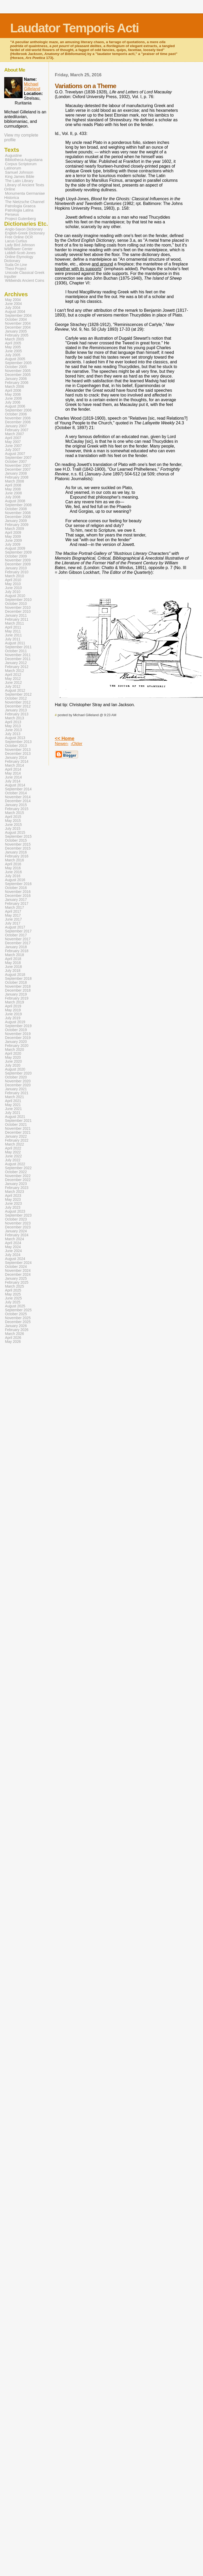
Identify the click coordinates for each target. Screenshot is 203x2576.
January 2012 (16, 663)
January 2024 (16, 1231)
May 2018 (13, 963)
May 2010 (13, 584)
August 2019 (15, 1022)
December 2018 (18, 990)
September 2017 (18, 931)
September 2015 (18, 836)
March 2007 (14, 434)
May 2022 (13, 1152)
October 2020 (16, 1077)
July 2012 (12, 687)
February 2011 (16, 619)
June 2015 (13, 825)
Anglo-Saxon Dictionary (24, 229)
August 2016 (15, 880)
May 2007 (13, 442)
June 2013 (13, 730)
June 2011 (13, 635)
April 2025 (13, 1290)
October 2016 (16, 888)
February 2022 (16, 1140)
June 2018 (13, 967)
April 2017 (13, 911)
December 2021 (18, 1132)
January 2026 (16, 1326)
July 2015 (12, 829)
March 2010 (14, 576)
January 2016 (16, 852)
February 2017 (16, 904)
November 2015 (18, 844)
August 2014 (15, 785)
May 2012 (13, 679)
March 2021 (14, 1097)
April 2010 (13, 580)
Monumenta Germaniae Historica (24, 195)
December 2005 (18, 375)
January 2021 (16, 1089)
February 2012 (16, 667)
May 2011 (13, 631)
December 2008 (18, 517)
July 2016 (12, 876)
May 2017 (13, 915)
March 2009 (14, 529)
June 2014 (13, 777)
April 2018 (13, 959)
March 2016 (14, 860)
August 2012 (15, 690)
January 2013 (16, 710)
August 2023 (15, 1211)
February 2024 (16, 1235)
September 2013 (18, 742)
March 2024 (14, 1239)
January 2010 (16, 568)
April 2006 (13, 391)
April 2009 (13, 533)
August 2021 (15, 1117)
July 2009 (12, 544)
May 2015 (13, 821)
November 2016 (18, 892)
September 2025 (18, 1310)
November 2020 (18, 1081)
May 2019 (13, 1010)
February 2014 (16, 762)
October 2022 (16, 1172)
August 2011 (15, 643)
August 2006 (15, 406)
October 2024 (16, 1267)
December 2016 (18, 896)
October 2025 (16, 1314)
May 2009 (13, 537)
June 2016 (13, 872)
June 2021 (13, 1109)
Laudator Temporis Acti (74, 28)
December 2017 (18, 943)
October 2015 (16, 840)
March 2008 (14, 481)
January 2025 (16, 1279)
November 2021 (18, 1129)
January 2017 (16, 900)
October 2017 (16, 935)
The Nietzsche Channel (24, 202)
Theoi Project (15, 269)
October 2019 (16, 1030)
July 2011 (12, 639)
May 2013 (13, 726)
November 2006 (18, 418)
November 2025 (18, 1318)
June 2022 (13, 1156)
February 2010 (16, 572)
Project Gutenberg (20, 219)
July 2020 (12, 1065)
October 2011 (16, 651)
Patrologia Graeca (20, 206)
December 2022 (18, 1180)
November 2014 (18, 797)
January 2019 (16, 994)
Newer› (62, 743)
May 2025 (13, 1294)
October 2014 (16, 793)
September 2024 (18, 1263)
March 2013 (14, 718)
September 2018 (18, 979)
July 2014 (12, 781)
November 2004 (18, 323)
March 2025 (14, 1286)
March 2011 (14, 623)
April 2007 (13, 438)
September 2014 (18, 789)
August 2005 (15, 359)
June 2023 (13, 1204)
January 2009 (16, 521)
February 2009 (16, 525)
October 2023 (16, 1219)
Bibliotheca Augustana (24, 160)
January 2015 (16, 805)
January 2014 (16, 758)
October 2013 (16, 746)
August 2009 (15, 548)
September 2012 (18, 694)
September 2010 (18, 600)
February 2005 (16, 335)
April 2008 (13, 485)
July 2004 (12, 308)
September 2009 (18, 552)
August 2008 (15, 501)
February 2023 (16, 1188)
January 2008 (16, 473)
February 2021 (16, 1093)
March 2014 (14, 765)
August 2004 (15, 312)
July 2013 (12, 734)
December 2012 (18, 706)
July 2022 (12, 1160)
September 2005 (18, 363)
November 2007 (18, 466)
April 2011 (13, 627)
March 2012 (14, 671)
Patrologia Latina (19, 210)
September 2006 (18, 410)
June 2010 (13, 588)
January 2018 (16, 947)
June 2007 (13, 446)
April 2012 (13, 675)
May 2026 (13, 1342)
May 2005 (13, 347)
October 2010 (16, 604)
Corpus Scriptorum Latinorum (20, 166)
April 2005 (13, 343)
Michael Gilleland (32, 86)
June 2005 (13, 351)
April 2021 (13, 1101)
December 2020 (18, 1085)
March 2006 (14, 387)
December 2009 (18, 564)
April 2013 (13, 722)
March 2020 (14, 1050)
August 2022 (15, 1164)
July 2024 (12, 1255)
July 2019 (12, 1018)
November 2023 (18, 1223)
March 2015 (14, 813)
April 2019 (13, 1006)
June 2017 (13, 919)
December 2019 (18, 1038)
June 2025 (13, 1298)
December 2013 (18, 754)
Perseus (12, 214)
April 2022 (13, 1148)
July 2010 (12, 592)
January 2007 (16, 426)
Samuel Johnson (19, 172)
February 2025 (16, 1282)
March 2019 (14, 1002)
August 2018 (15, 975)
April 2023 (13, 1196)
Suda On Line (16, 265)
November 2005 (18, 371)
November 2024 (18, 1271)
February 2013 (16, 714)
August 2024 (15, 1259)
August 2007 (15, 454)
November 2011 (18, 655)
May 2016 (13, 868)
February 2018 (16, 951)
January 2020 (16, 1042)
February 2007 (16, 430)
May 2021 (13, 1105)
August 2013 (15, 738)
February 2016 (16, 856)
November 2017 (18, 939)
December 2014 (18, 801)
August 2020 (15, 1069)
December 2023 (18, 1227)
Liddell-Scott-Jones (20, 253)
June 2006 (13, 398)
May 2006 (13, 394)
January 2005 (16, 331)
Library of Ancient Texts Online (24, 187)
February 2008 (16, 477)
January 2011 (16, 615)
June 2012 (13, 683)
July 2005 (12, 355)
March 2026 (14, 1334)
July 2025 (12, 1302)
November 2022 (18, 1176)
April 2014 (13, 769)
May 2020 (13, 1057)
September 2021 (18, 1121)
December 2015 (18, 848)
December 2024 (18, 1275)
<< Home (64, 738)
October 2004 (16, 320)
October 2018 (16, 983)
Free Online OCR (19, 237)
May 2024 (13, 1247)
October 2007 (16, 462)
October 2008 (16, 509)
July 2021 (12, 1113)
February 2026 (16, 1330)
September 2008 (18, 505)
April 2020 (13, 1054)
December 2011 (18, 659)
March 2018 (14, 955)
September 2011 (18, 647)
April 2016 (13, 864)
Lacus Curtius (16, 241)
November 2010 (18, 608)
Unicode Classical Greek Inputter (24, 275)
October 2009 (16, 556)
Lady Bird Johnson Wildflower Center (19, 247)
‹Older (76, 743)
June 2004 (13, 304)
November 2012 (18, 702)
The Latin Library (19, 181)
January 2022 (16, 1136)
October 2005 (16, 367)
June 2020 (13, 1061)
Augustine (13, 155)
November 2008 (18, 513)
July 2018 (12, 971)
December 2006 (18, 422)
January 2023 (16, 1184)
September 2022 (18, 1168)
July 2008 (12, 497)
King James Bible (19, 176)
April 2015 (13, 817)
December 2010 (18, 612)
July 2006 (12, 402)
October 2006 (16, 414)
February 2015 (16, 809)
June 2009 (13, 541)
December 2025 (18, 1322)
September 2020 (18, 1073)
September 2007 (18, 458)
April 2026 (13, 1338)
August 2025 (15, 1306)
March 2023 (14, 1192)
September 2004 (18, 316)
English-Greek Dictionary (25, 233)
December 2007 (18, 469)
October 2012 (16, 698)
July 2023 (12, 1207)
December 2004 (18, 327)
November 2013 (18, 750)
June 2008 (13, 493)
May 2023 (13, 1200)
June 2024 (13, 1251)
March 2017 (14, 908)
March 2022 (14, 1144)
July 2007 (12, 450)
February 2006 (16, 383)
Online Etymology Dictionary (18, 259)
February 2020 (16, 1046)
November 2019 (18, 1034)
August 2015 (15, 833)
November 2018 (18, 986)
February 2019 (16, 998)
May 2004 (13, 300)
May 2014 (13, 773)
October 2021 (16, 1125)
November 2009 (18, 560)
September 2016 (18, 884)
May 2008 (13, 489)
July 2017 (12, 923)
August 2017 (15, 927)
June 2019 (13, 1014)
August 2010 (15, 596)
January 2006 (16, 379)
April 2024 (13, 1243)
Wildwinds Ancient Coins (24, 281)
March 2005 (14, 339)
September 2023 (18, 1215)
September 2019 (18, 1026)
